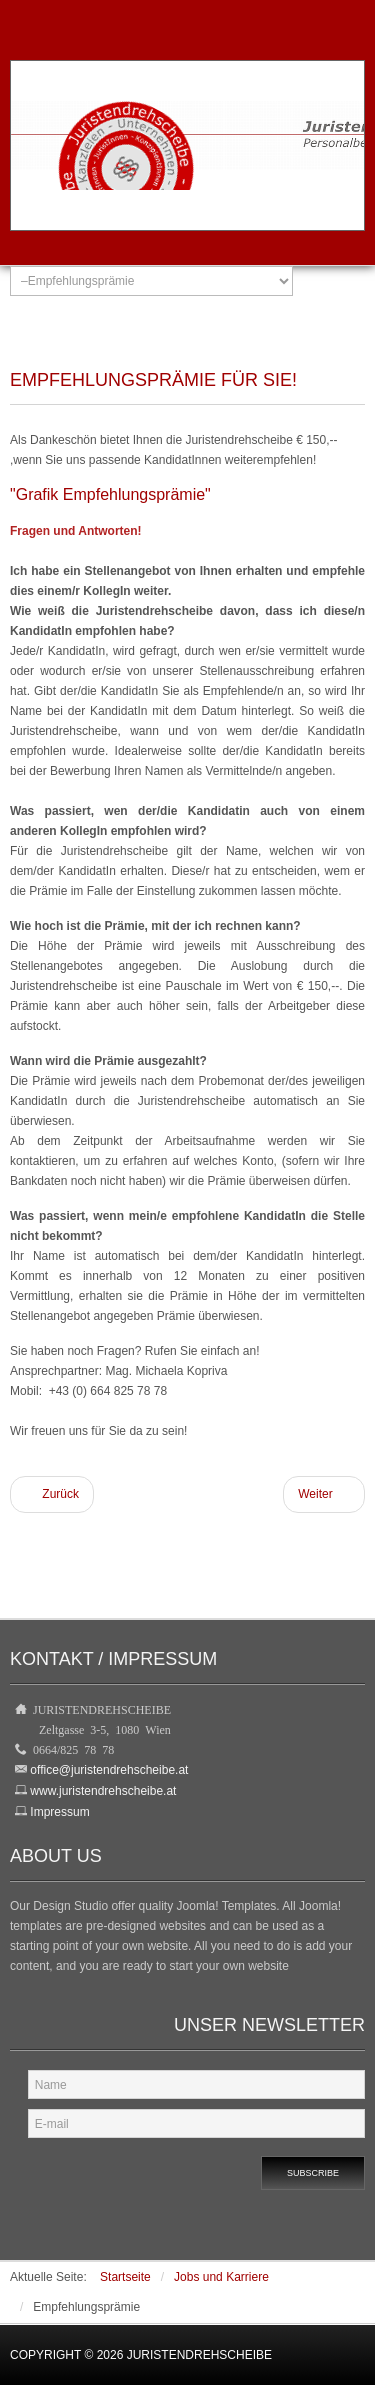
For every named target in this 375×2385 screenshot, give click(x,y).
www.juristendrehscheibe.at (103, 1791)
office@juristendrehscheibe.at (109, 1770)
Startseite (125, 2277)
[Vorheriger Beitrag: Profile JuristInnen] (52, 1494)
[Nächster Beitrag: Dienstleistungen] (324, 1494)
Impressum (59, 1812)
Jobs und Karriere (221, 2277)
